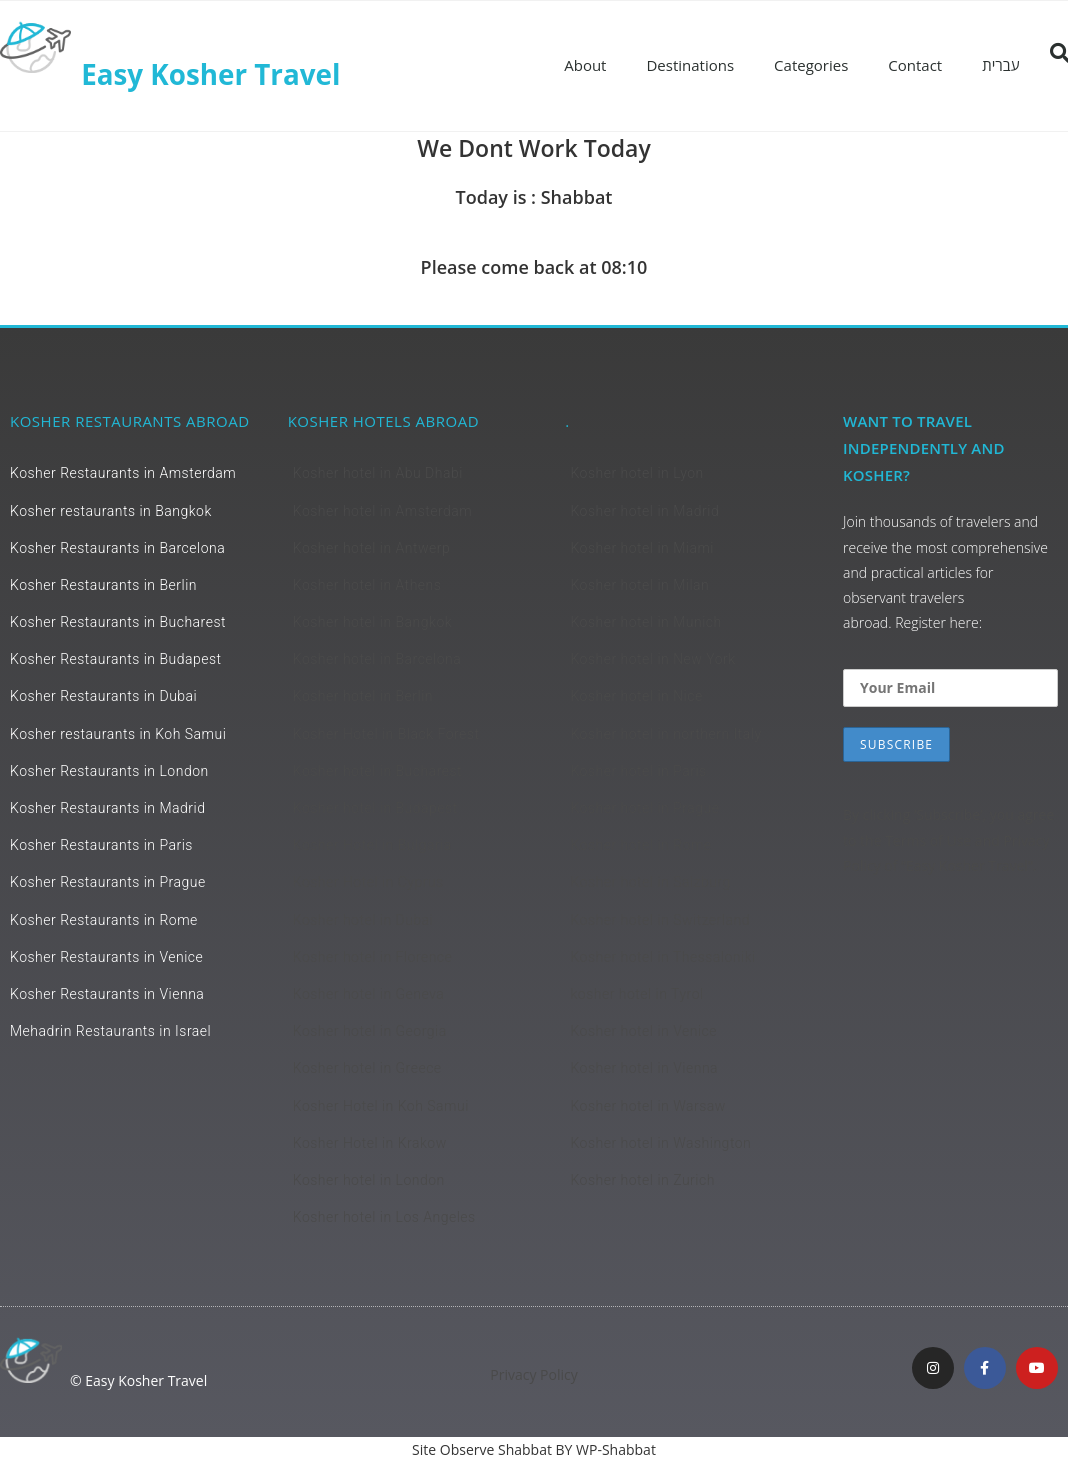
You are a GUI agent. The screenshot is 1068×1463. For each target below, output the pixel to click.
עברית (1000, 65)
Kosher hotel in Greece (367, 1068)
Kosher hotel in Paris (638, 771)
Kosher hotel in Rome (640, 845)
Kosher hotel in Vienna (644, 1068)
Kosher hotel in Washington (660, 1143)
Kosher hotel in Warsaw (647, 1106)
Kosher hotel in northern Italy (665, 734)
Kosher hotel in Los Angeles (384, 1217)
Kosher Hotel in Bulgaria (372, 845)
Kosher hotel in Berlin (363, 696)
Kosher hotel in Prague (644, 808)
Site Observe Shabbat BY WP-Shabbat (534, 1449)
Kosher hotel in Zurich (642, 1180)
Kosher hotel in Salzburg (650, 882)
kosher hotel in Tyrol (636, 994)
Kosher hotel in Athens (367, 585)
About (585, 65)
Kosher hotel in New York (652, 659)
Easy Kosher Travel (211, 74)
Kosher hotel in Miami (642, 548)
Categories (811, 65)
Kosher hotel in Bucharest (377, 771)
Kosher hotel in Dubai (363, 920)
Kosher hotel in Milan (639, 585)
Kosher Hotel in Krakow (370, 1143)
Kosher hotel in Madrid (644, 511)
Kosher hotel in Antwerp (371, 548)
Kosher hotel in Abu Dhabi (378, 473)
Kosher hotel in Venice (643, 1031)
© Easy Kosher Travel (138, 1380)
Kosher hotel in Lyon (636, 473)
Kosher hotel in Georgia (370, 1031)
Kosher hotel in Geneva (369, 994)
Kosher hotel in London (369, 1180)
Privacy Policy (533, 1374)
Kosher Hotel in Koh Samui (381, 1106)
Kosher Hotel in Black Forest (386, 734)
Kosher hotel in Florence (373, 957)
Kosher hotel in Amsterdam (382, 511)
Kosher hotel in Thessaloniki (662, 957)
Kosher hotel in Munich (645, 622)
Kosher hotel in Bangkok (372, 622)
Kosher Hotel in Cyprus (368, 882)
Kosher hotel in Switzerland (660, 920)
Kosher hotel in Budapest (375, 808)
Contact (915, 65)
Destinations (690, 65)
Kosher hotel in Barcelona (377, 659)
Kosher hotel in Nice (636, 696)
